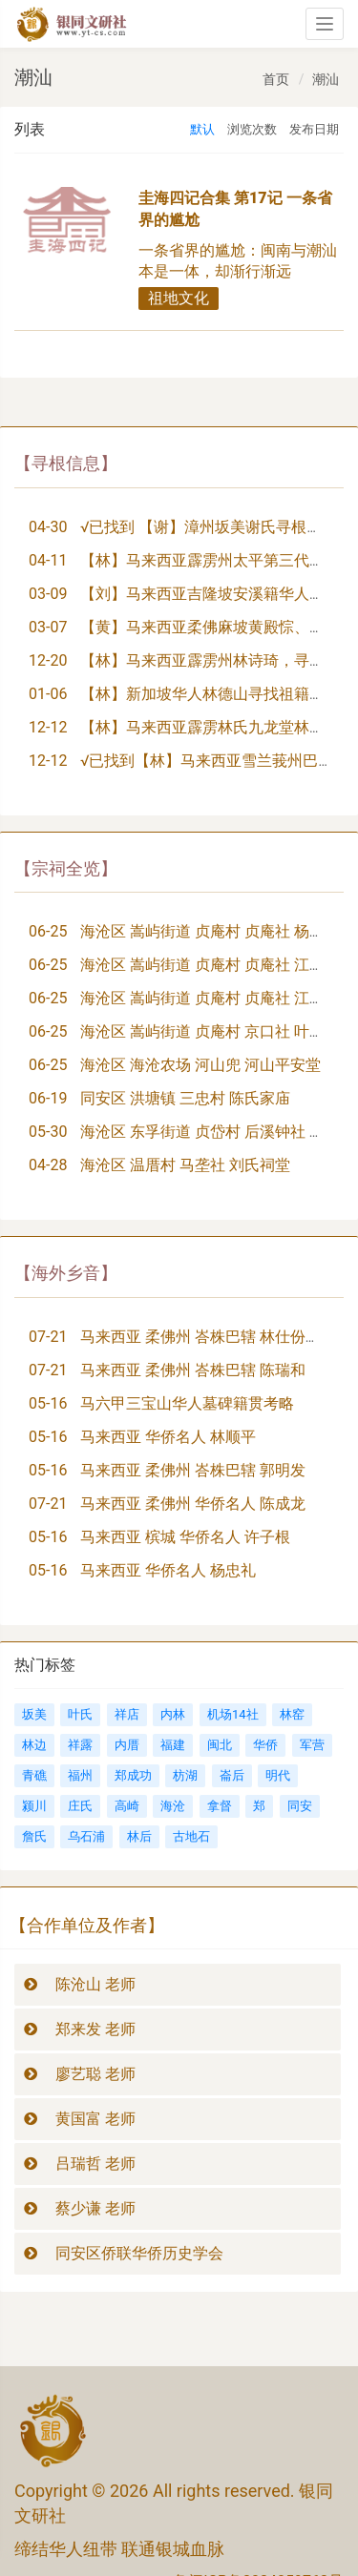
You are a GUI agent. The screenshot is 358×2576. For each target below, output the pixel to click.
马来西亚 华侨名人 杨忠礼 (168, 1570)
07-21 (48, 1337)
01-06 (48, 694)
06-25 (48, 931)
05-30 (48, 1132)
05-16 (48, 1403)
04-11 (48, 560)
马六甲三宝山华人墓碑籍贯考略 (187, 1403)
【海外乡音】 (65, 1273)
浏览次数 (252, 129)
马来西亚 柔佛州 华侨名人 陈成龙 (192, 1503)
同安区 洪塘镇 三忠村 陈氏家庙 (185, 1098)
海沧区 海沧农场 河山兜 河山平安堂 (200, 1065)
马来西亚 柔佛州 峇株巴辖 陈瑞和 (192, 1370)
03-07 (48, 627)
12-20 (48, 660)
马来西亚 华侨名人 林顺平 (168, 1437)
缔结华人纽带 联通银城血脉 (119, 2549)
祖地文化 (178, 298)
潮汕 (325, 79)
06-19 (48, 1098)
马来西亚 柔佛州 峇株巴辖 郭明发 (192, 1470)
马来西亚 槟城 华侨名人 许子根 (185, 1537)
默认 (202, 129)
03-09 (48, 594)
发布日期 (314, 129)
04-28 (48, 1165)
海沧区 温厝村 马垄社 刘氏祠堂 (185, 1165)
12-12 (48, 727)
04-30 (48, 527)
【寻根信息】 (65, 463)
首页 (276, 79)
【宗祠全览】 (65, 868)
